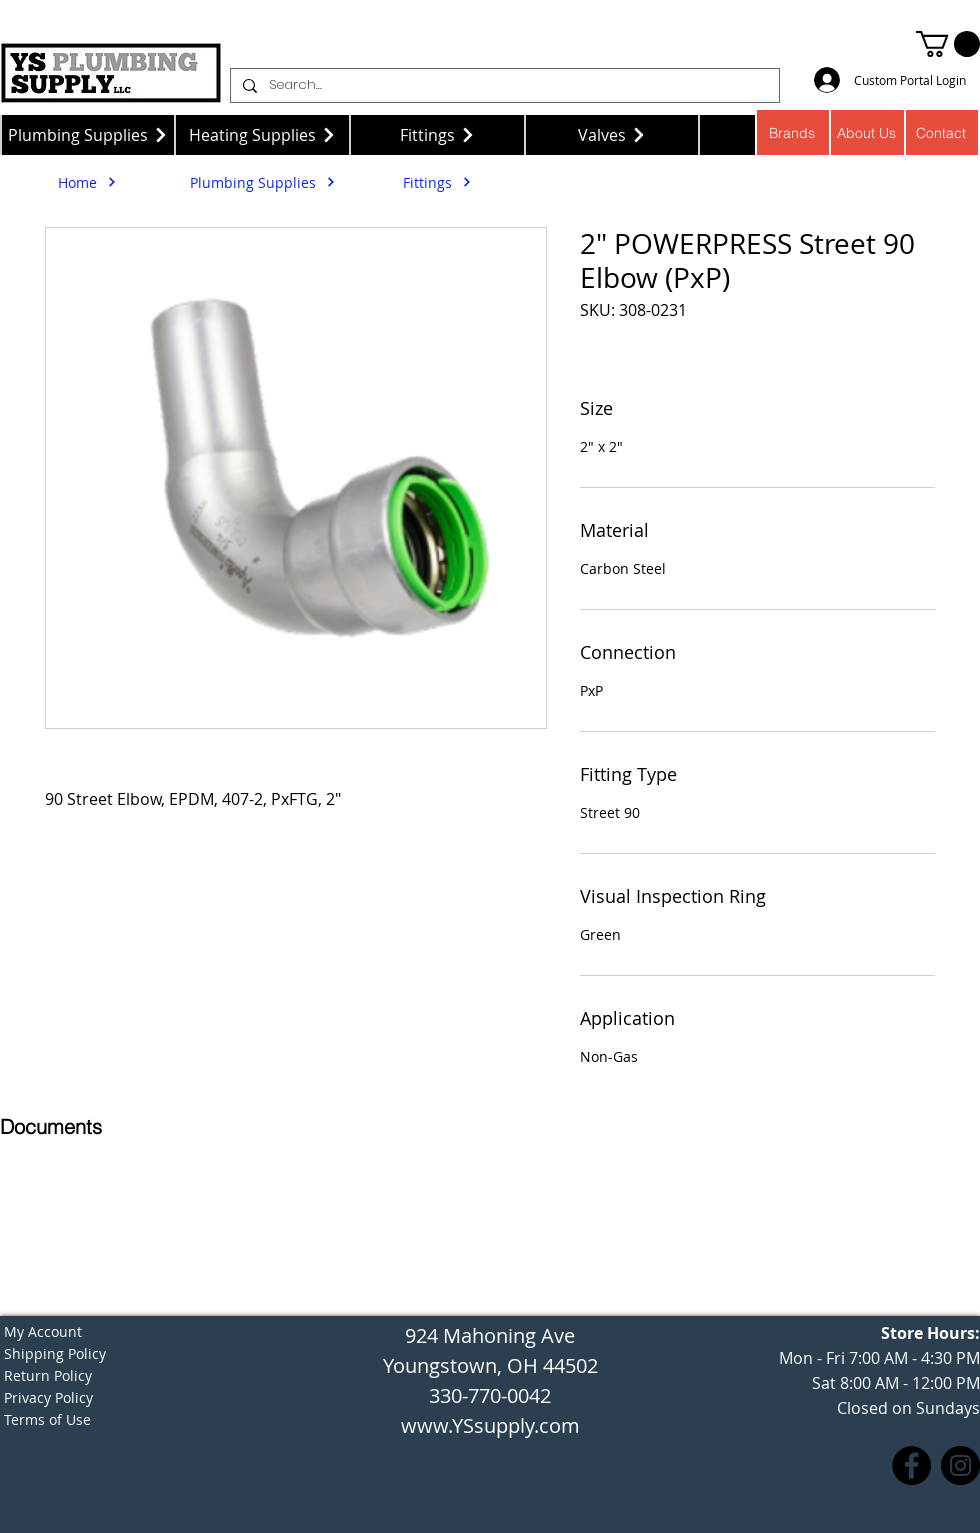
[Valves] (612, 135)
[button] (948, 44)
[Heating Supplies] (262, 135)
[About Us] (867, 132)
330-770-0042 (490, 1395)
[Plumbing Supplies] (87, 135)
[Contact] (942, 132)
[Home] (87, 182)
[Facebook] (911, 1465)
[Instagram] (960, 1465)
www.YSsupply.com (490, 1425)
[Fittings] (437, 135)
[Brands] (792, 132)
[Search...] (503, 85)
